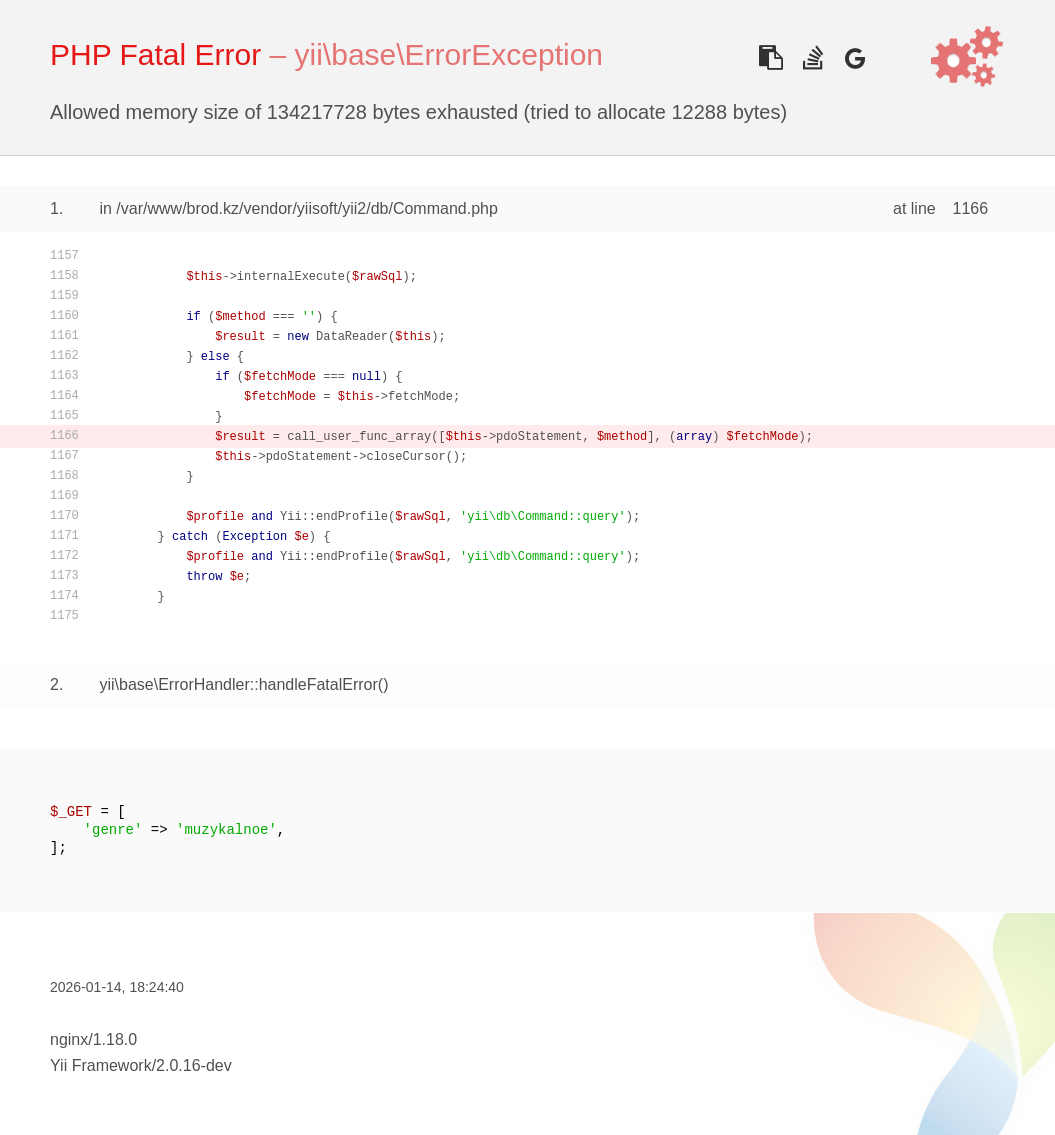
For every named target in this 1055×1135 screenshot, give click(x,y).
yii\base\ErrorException (449, 54)
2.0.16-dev (194, 1065)
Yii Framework (101, 1065)
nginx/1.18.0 (93, 1039)
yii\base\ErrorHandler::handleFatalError (238, 684)
